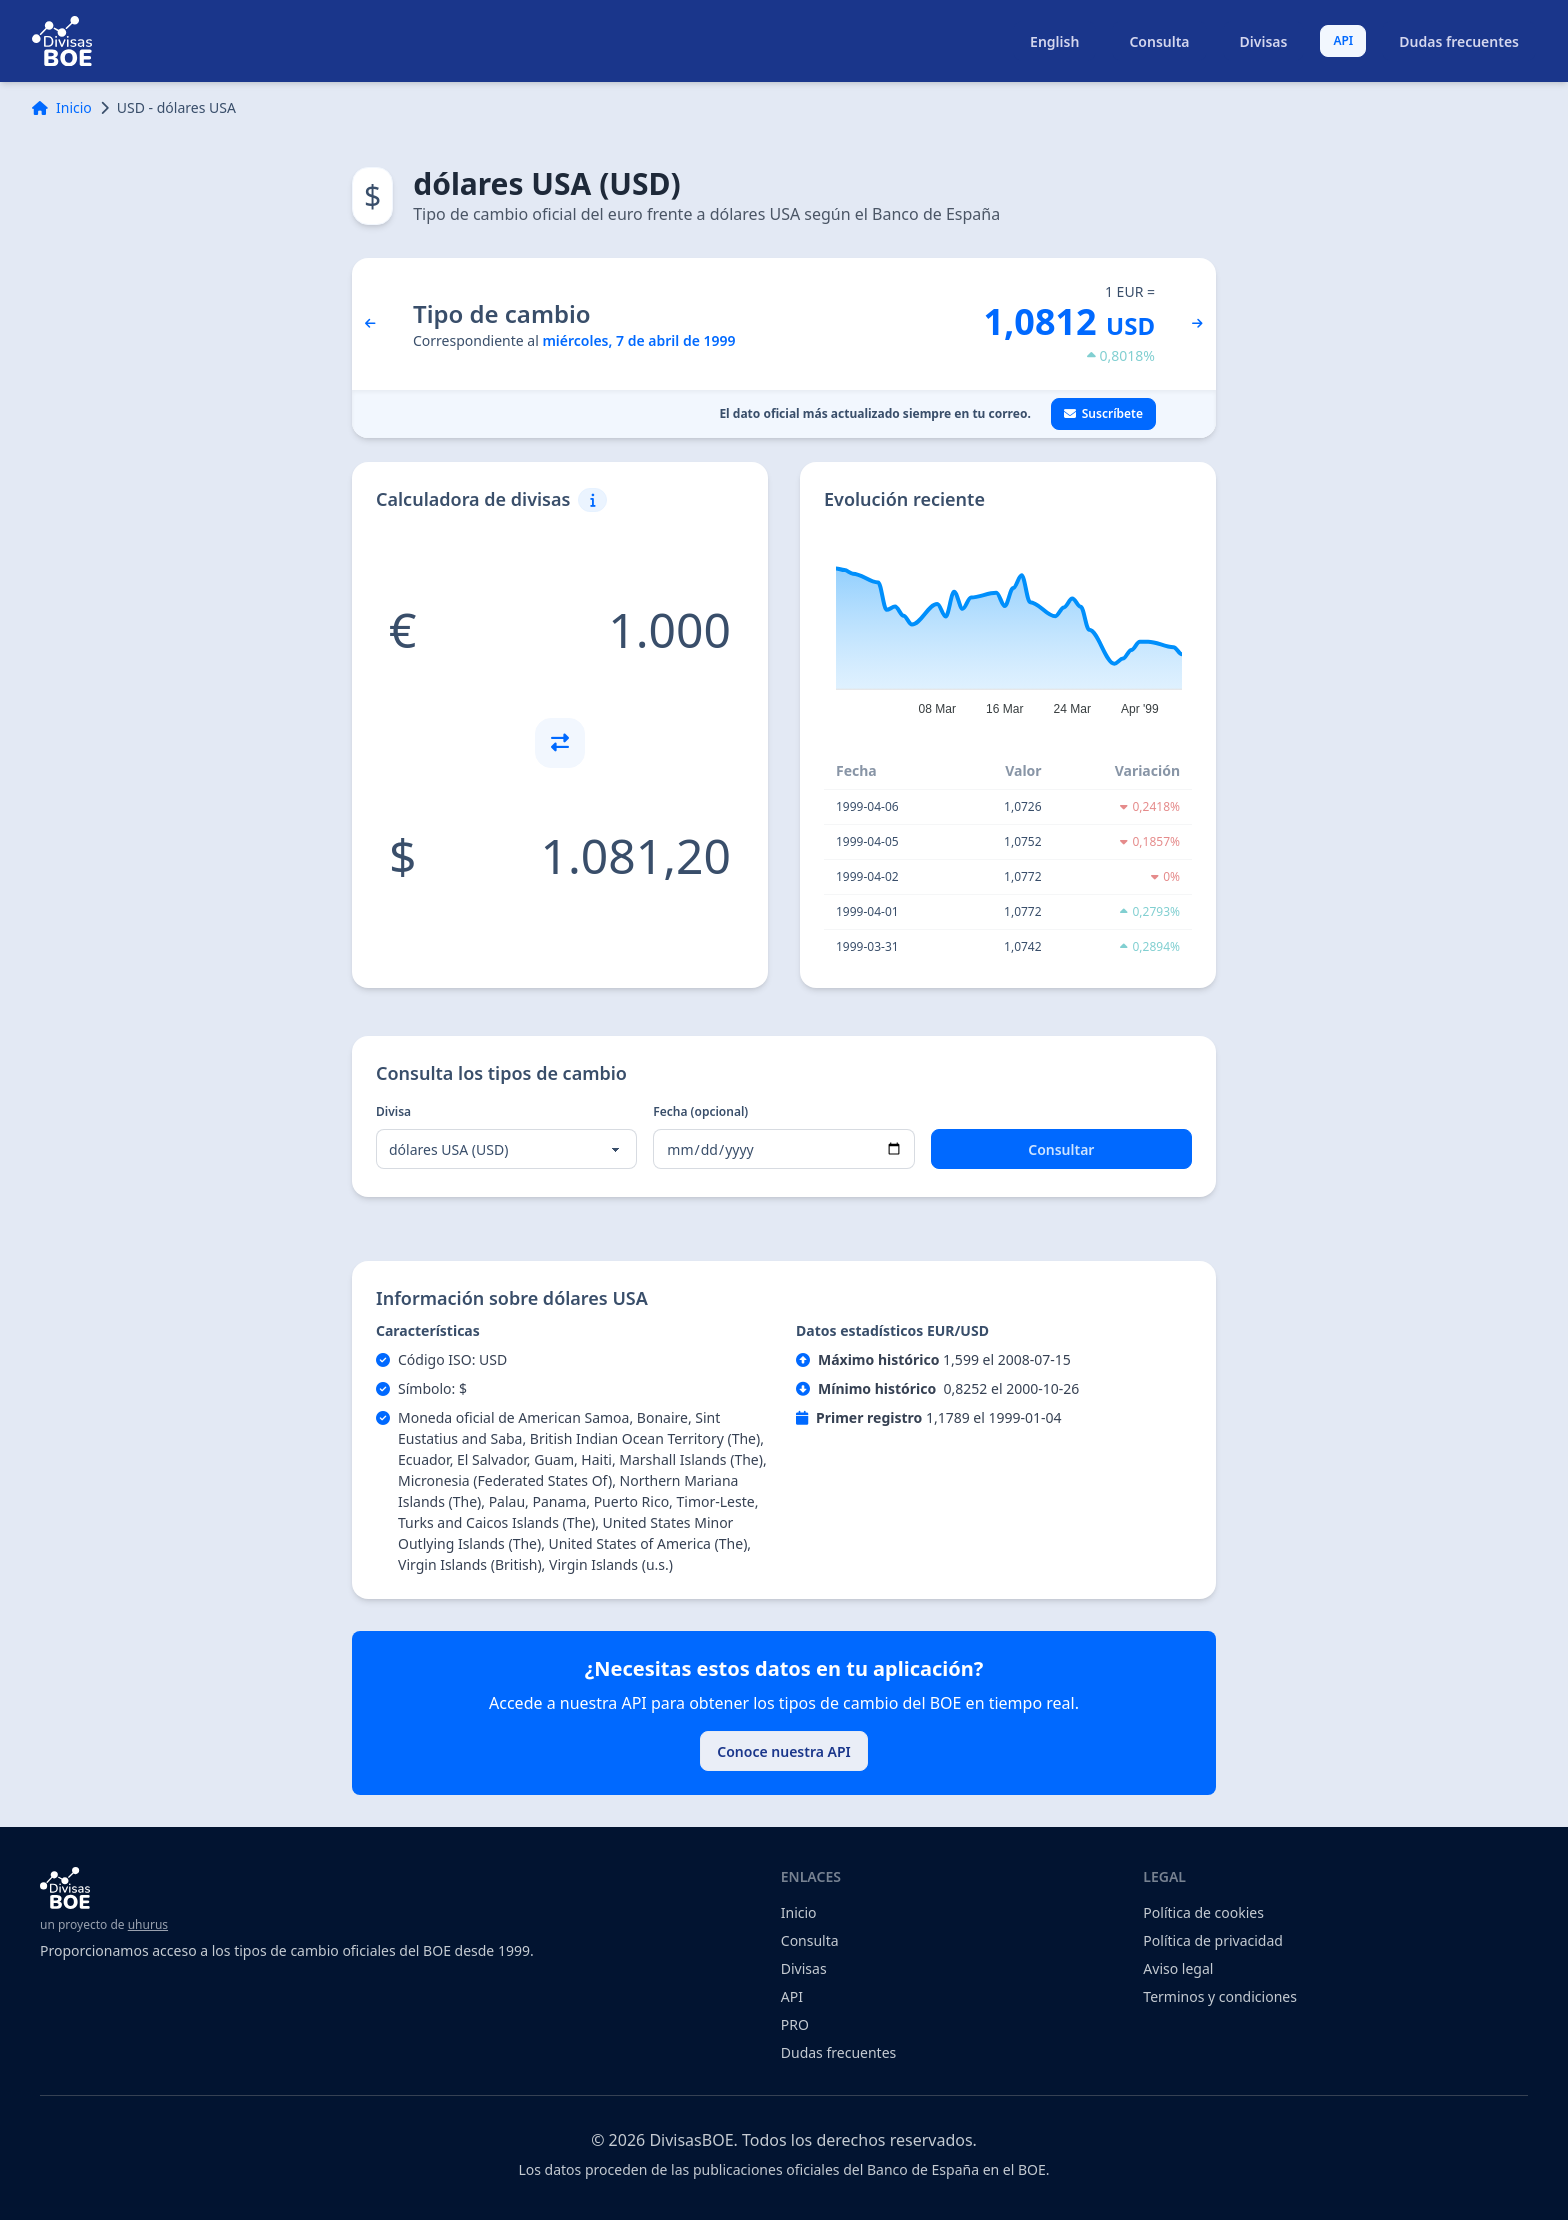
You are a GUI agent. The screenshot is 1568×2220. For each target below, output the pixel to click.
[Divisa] (506, 1149)
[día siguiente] (1197, 324)
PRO (795, 2024)
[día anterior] (370, 324)
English (1054, 41)
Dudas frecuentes (1459, 41)
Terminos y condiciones (1220, 1996)
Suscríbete (1103, 413)
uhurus (148, 1924)
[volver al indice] (62, 41)
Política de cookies (1203, 1912)
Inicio (62, 107)
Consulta (1159, 41)
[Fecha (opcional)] (783, 1149)
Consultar (1061, 1149)
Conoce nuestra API (783, 1751)
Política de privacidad (1213, 1940)
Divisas (1264, 41)
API (1343, 40)
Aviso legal (1178, 1968)
